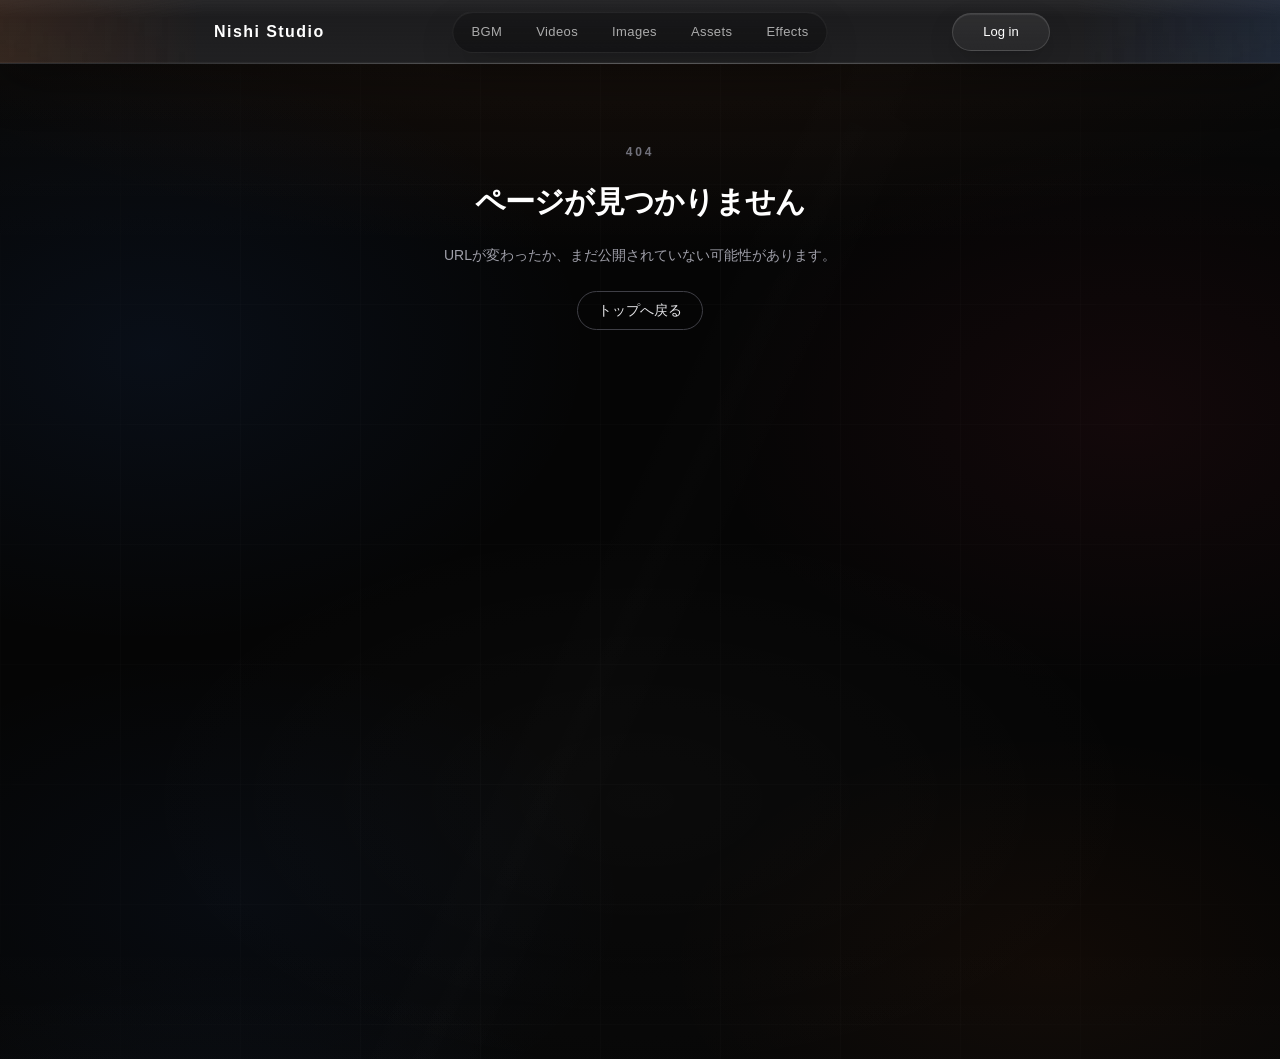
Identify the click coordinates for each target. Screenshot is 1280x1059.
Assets (711, 31)
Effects (787, 31)
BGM (486, 31)
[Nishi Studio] (269, 32)
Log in (1000, 31)
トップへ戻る (640, 310)
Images (634, 31)
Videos (557, 31)
